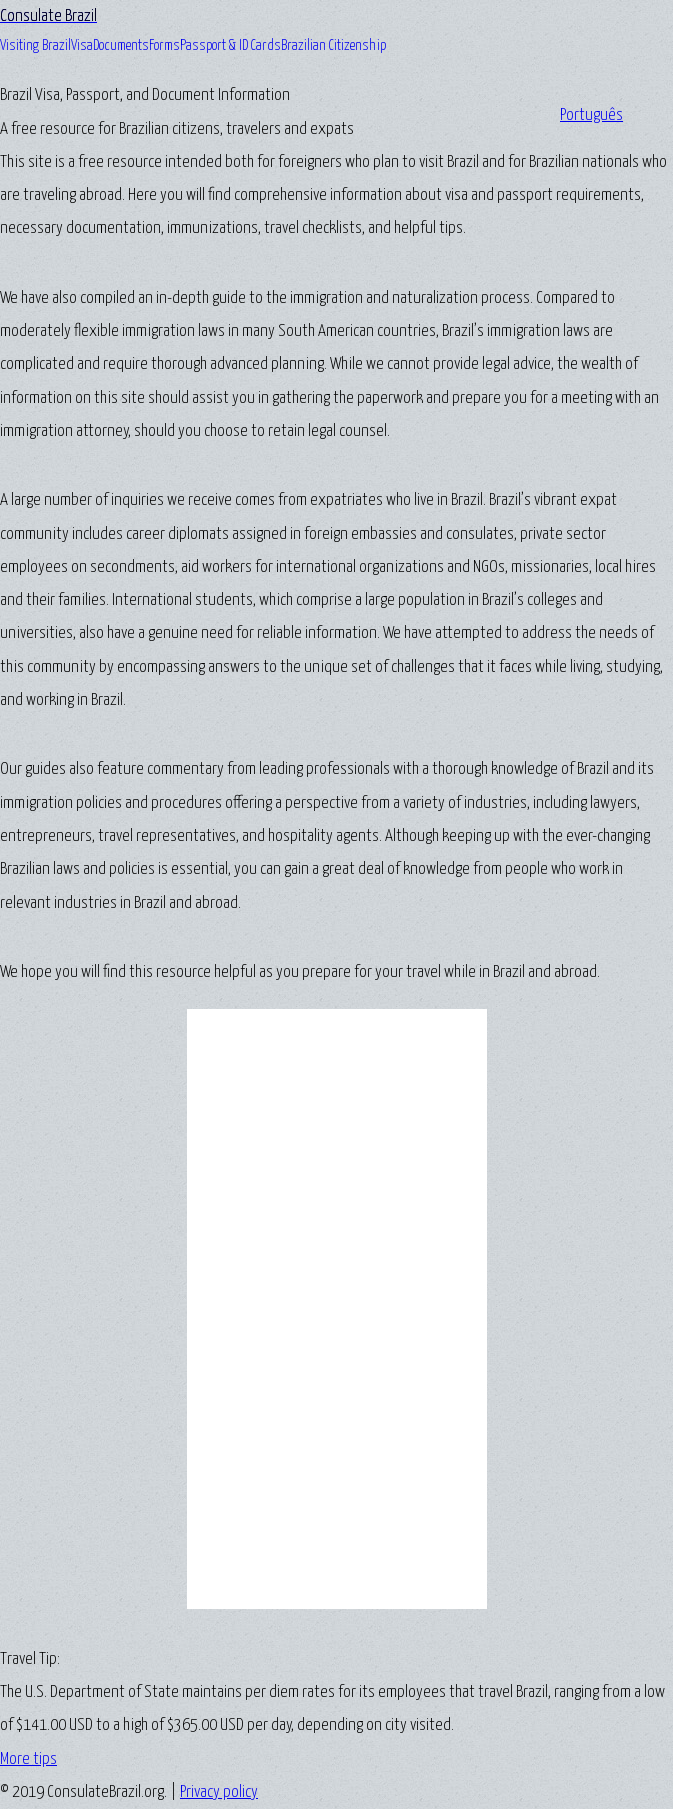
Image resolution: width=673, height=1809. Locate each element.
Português (591, 115)
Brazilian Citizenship (333, 46)
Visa (82, 46)
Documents (121, 46)
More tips (28, 1759)
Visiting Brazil (35, 46)
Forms (164, 46)
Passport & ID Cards (230, 46)
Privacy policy (219, 1792)
